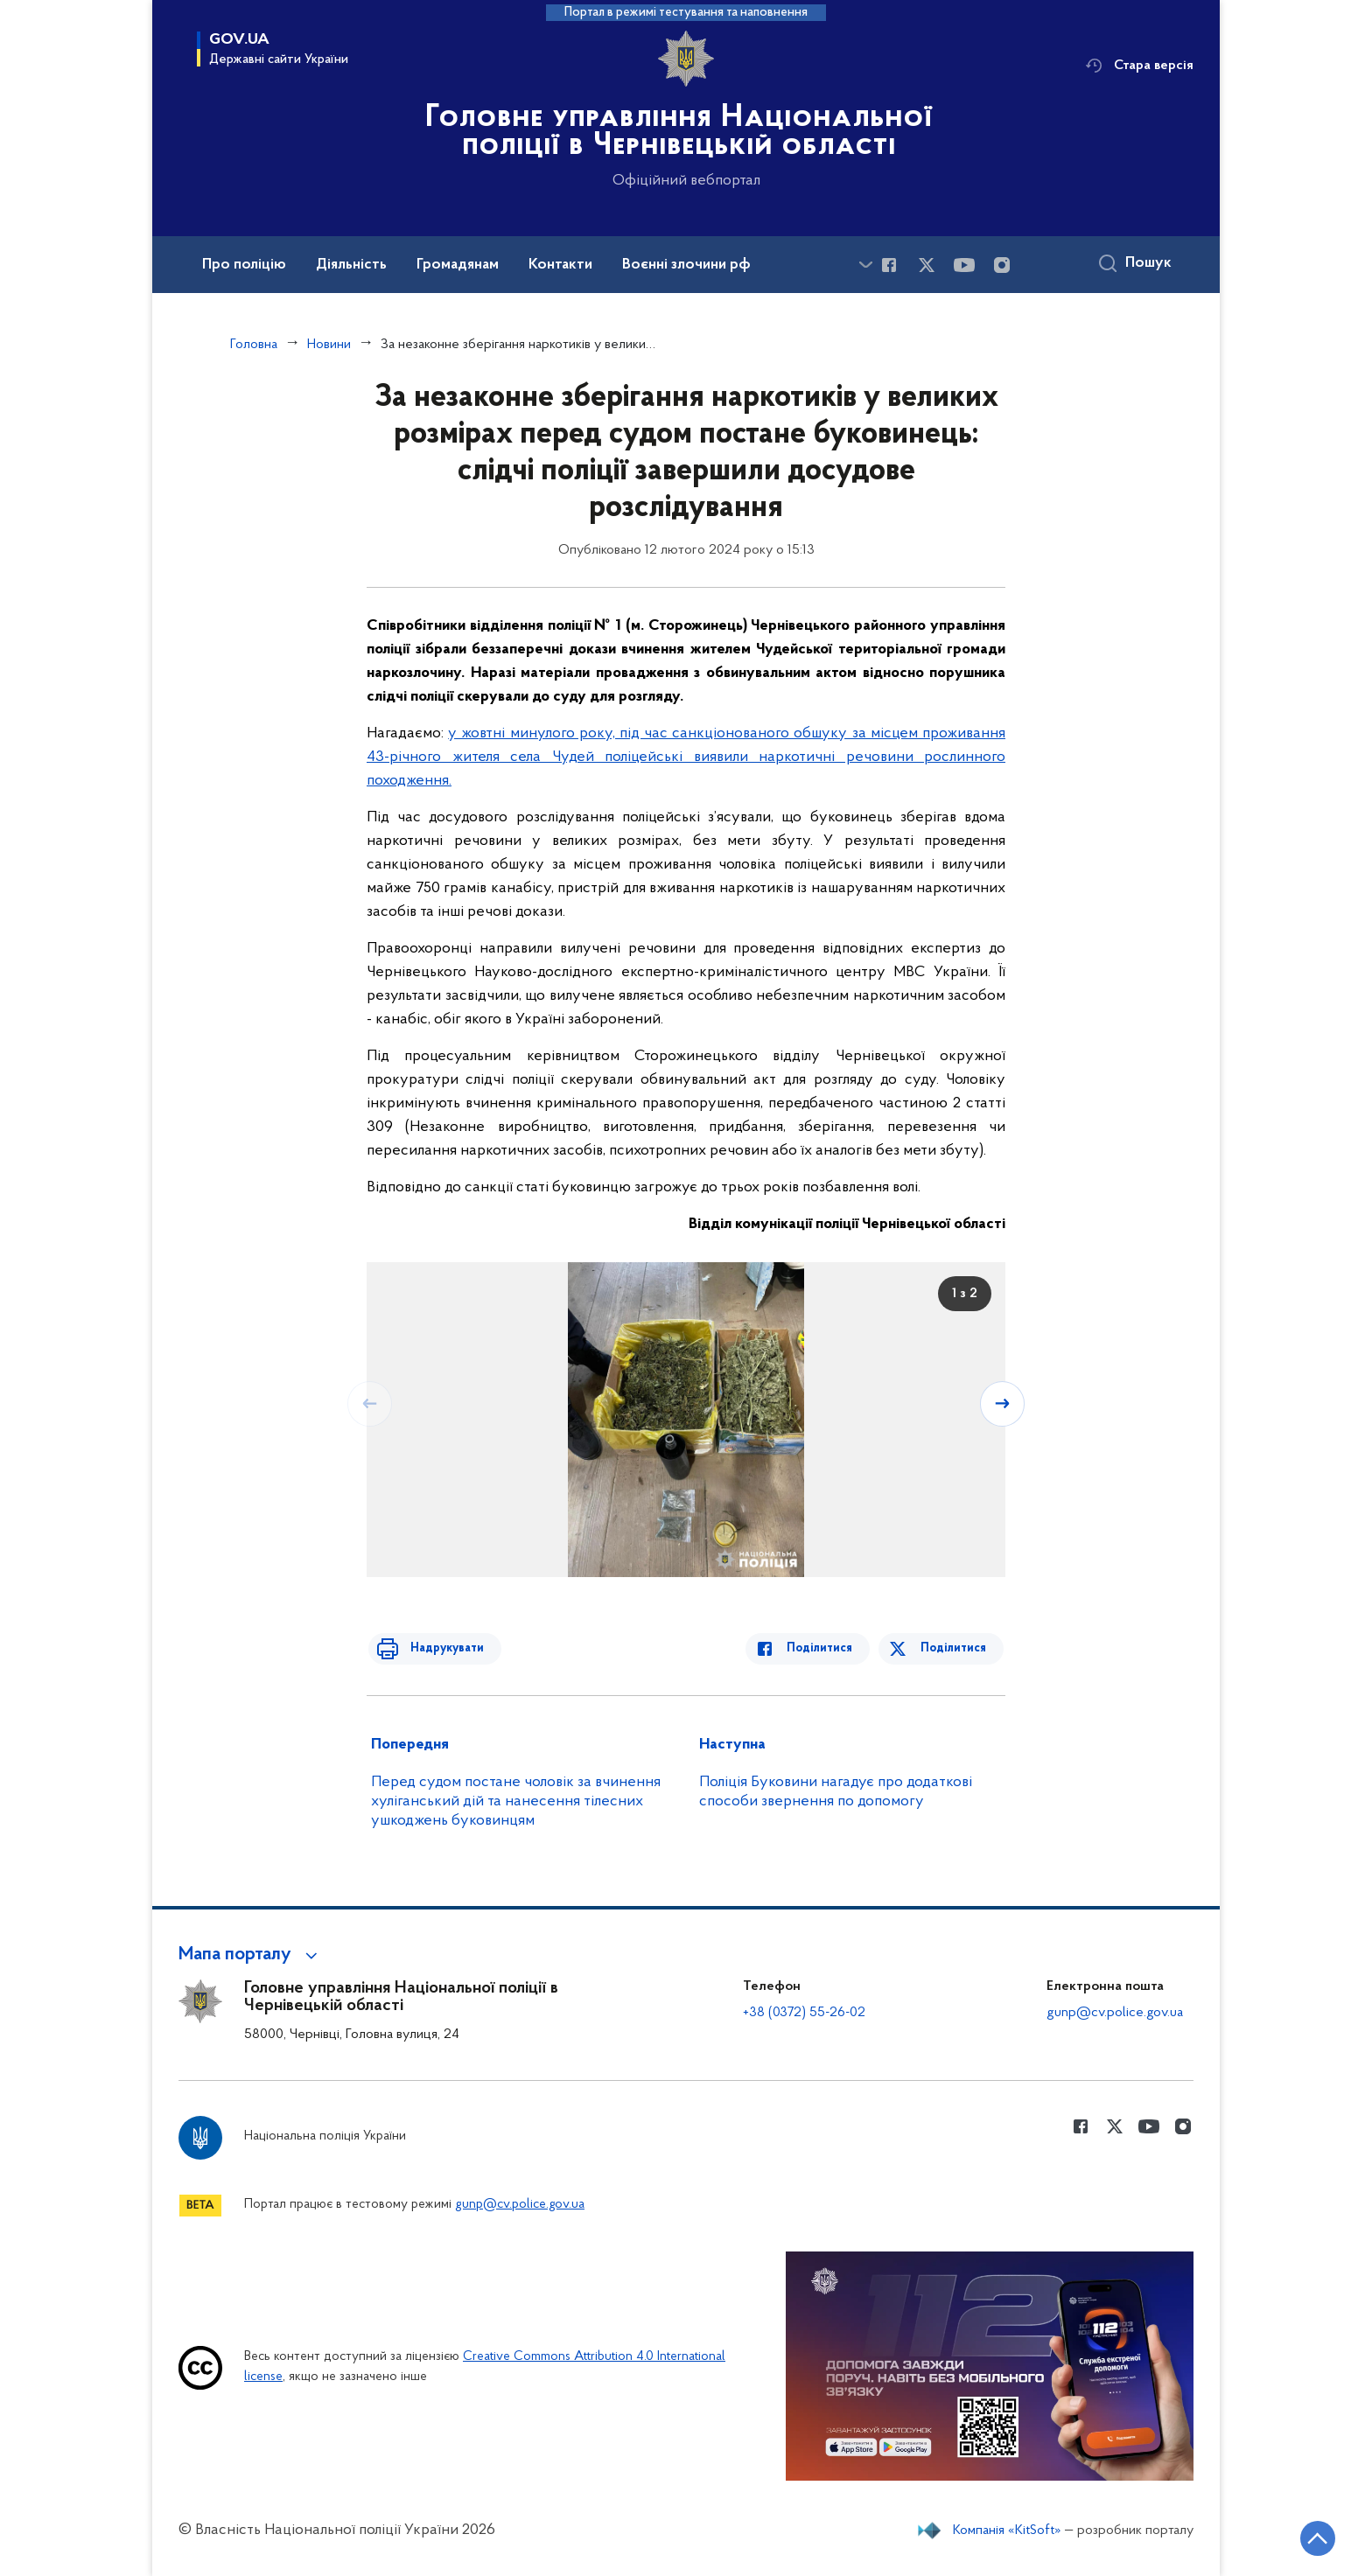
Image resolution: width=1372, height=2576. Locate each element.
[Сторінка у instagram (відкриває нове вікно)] (1001, 265)
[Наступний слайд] (1004, 1403)
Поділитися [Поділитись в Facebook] (828, 1648)
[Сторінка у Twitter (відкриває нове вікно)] (926, 265)
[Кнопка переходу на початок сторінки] (1306, 2536)
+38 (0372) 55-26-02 (804, 2013)
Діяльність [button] (351, 265)
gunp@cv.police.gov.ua (1114, 2013)
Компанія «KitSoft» (1007, 2531)
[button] (250, 1954)
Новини (329, 345)
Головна (253, 345)
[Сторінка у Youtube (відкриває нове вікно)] (964, 265)
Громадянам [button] (457, 265)
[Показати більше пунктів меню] (865, 264)
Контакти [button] (560, 265)
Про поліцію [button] (244, 265)
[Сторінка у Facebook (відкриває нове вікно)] (889, 265)
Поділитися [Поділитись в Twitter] (955, 1648)
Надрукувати (438, 1648)
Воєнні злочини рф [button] (686, 265)
